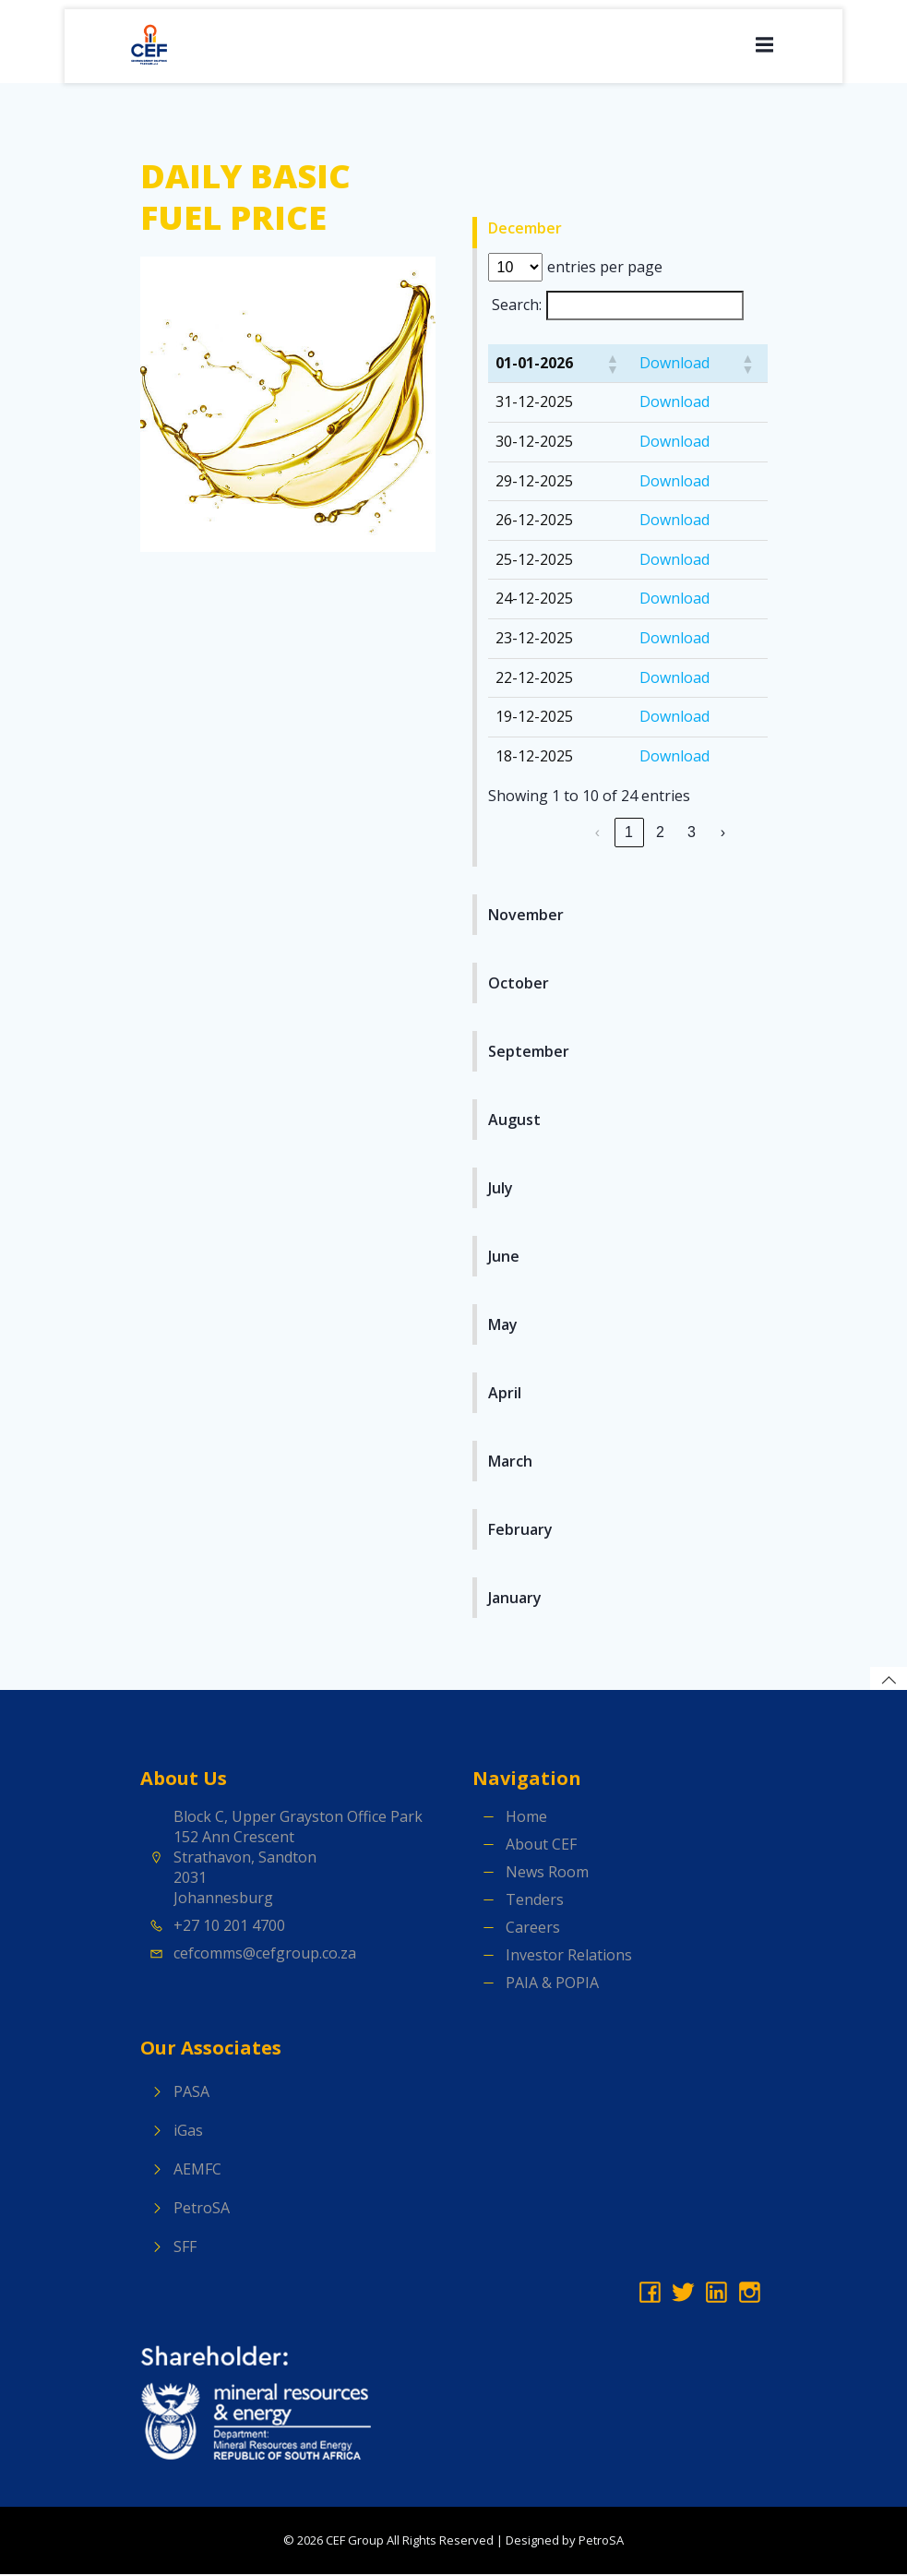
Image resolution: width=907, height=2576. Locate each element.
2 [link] (660, 834)
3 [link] (691, 834)
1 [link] (629, 834)
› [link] (723, 834)
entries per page (604, 268)
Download (674, 364)
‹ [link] (597, 834)
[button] (611, 365)
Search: (517, 306)
